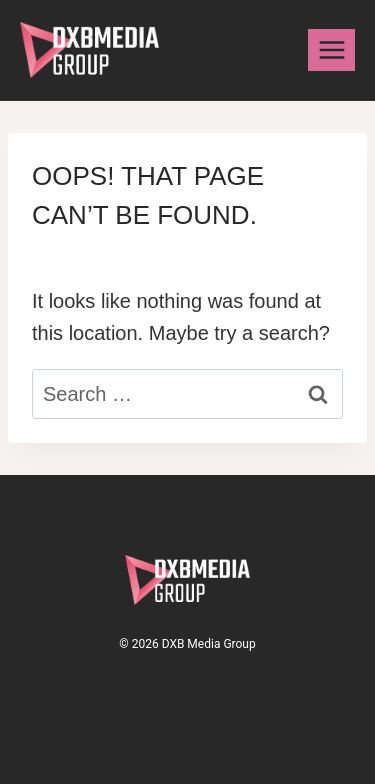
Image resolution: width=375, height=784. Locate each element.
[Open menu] (331, 49)
